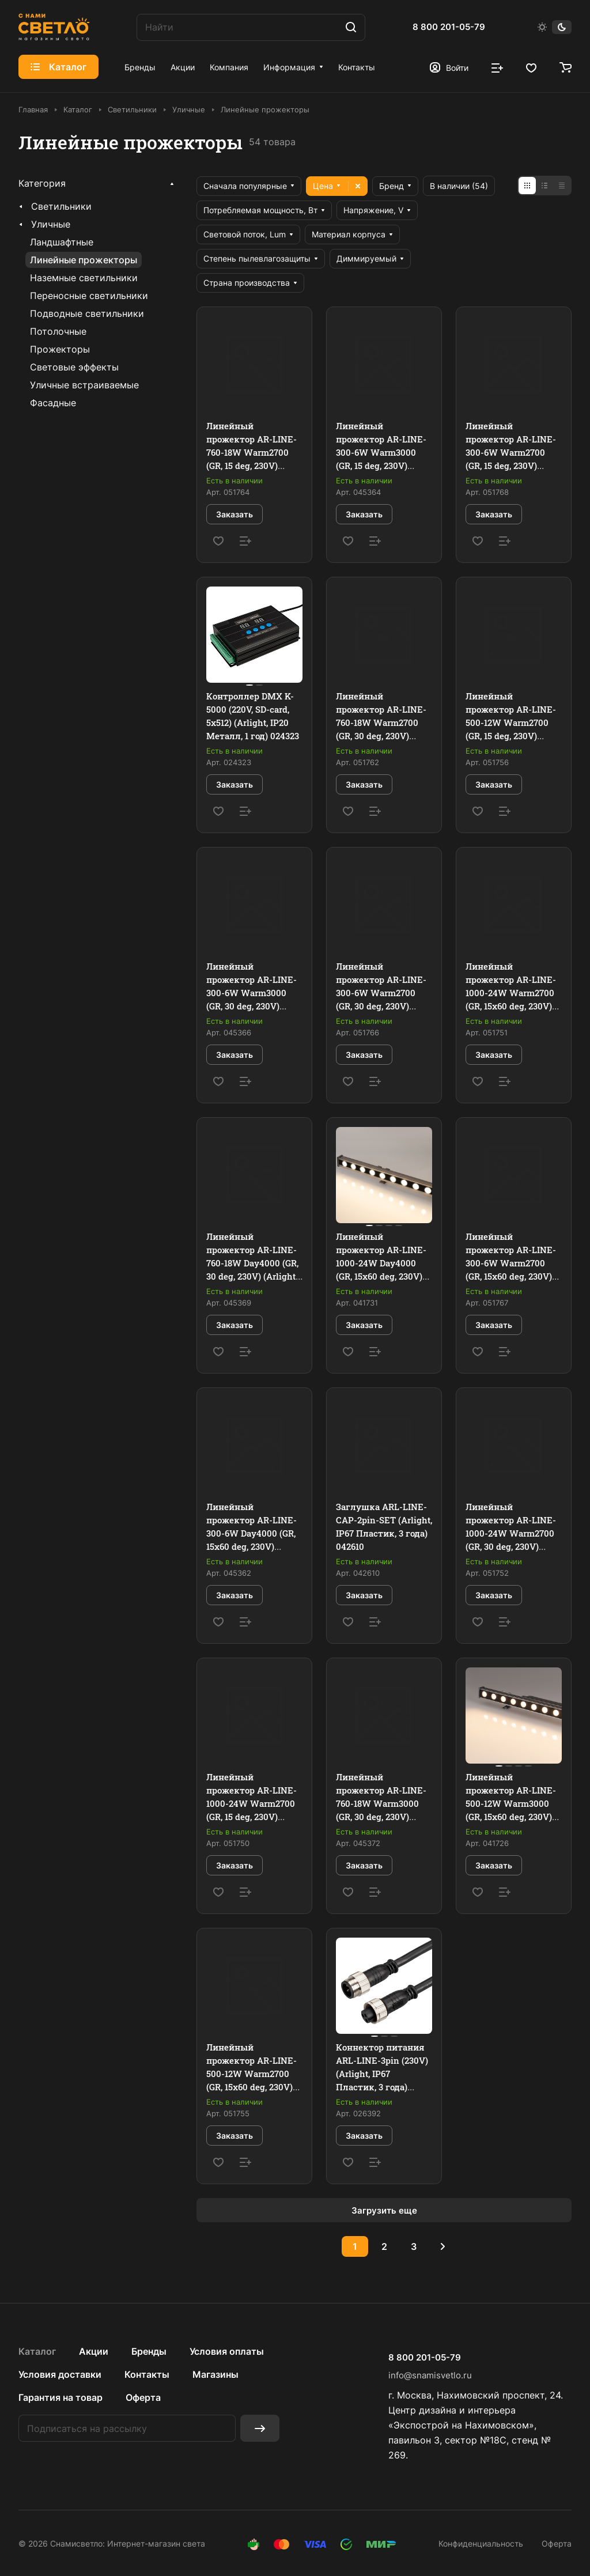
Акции (93, 2351)
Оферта (143, 2397)
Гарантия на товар (60, 2397)
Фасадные (53, 402)
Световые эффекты (74, 367)
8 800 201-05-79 (449, 27)
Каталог (37, 2351)
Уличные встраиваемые (84, 385)
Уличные (50, 224)
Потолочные (58, 331)
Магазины (215, 2374)
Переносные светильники (89, 295)
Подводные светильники (87, 313)
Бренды (149, 2351)
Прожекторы (60, 349)
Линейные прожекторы (83, 260)
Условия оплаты (227, 2351)
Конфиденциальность (480, 2543)
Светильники (61, 206)
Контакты (146, 2374)
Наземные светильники (84, 277)
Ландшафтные (61, 242)
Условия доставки (59, 2374)
